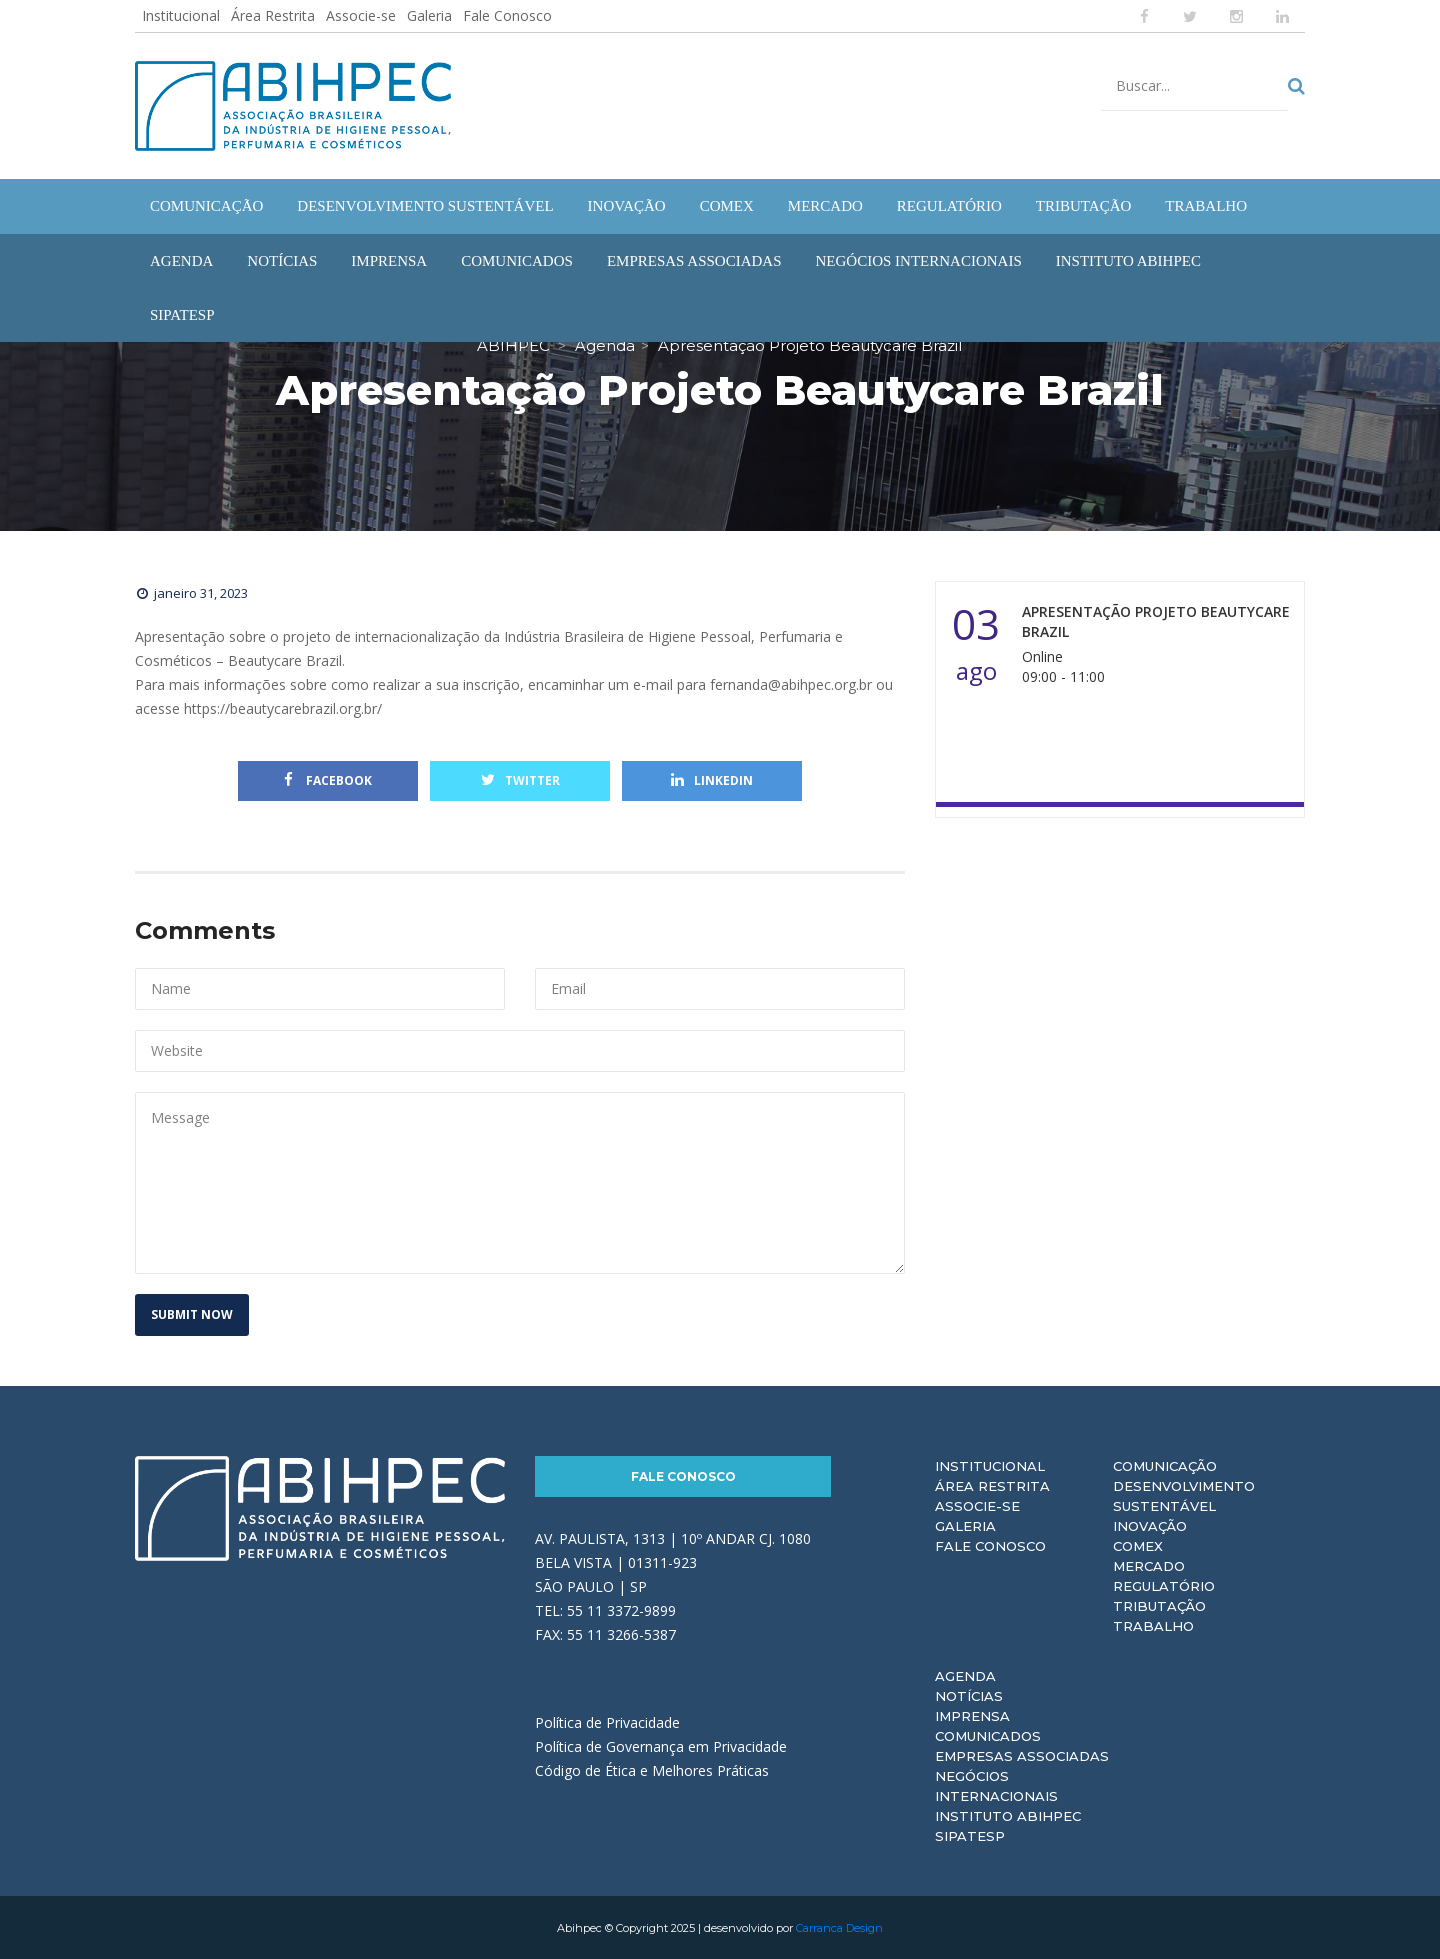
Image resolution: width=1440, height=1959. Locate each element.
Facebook (328, 779)
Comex (1138, 1545)
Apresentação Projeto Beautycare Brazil (1156, 620)
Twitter (520, 779)
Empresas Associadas (1022, 1755)
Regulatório (1164, 1585)
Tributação (1159, 1605)
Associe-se (361, 15)
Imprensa (972, 1715)
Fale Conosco (507, 15)
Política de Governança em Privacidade (661, 1745)
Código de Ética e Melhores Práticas (652, 1769)
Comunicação (1165, 1465)
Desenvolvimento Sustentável (1184, 1495)
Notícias (969, 1695)
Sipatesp (970, 1835)
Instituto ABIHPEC (1008, 1815)
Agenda (965, 1675)
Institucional (181, 15)
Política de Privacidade (607, 1721)
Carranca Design (839, 1927)
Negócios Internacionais (996, 1785)
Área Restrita (273, 15)
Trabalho (1153, 1625)
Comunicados (988, 1735)
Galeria (429, 15)
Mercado (1149, 1565)
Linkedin (712, 779)
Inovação (1150, 1525)
